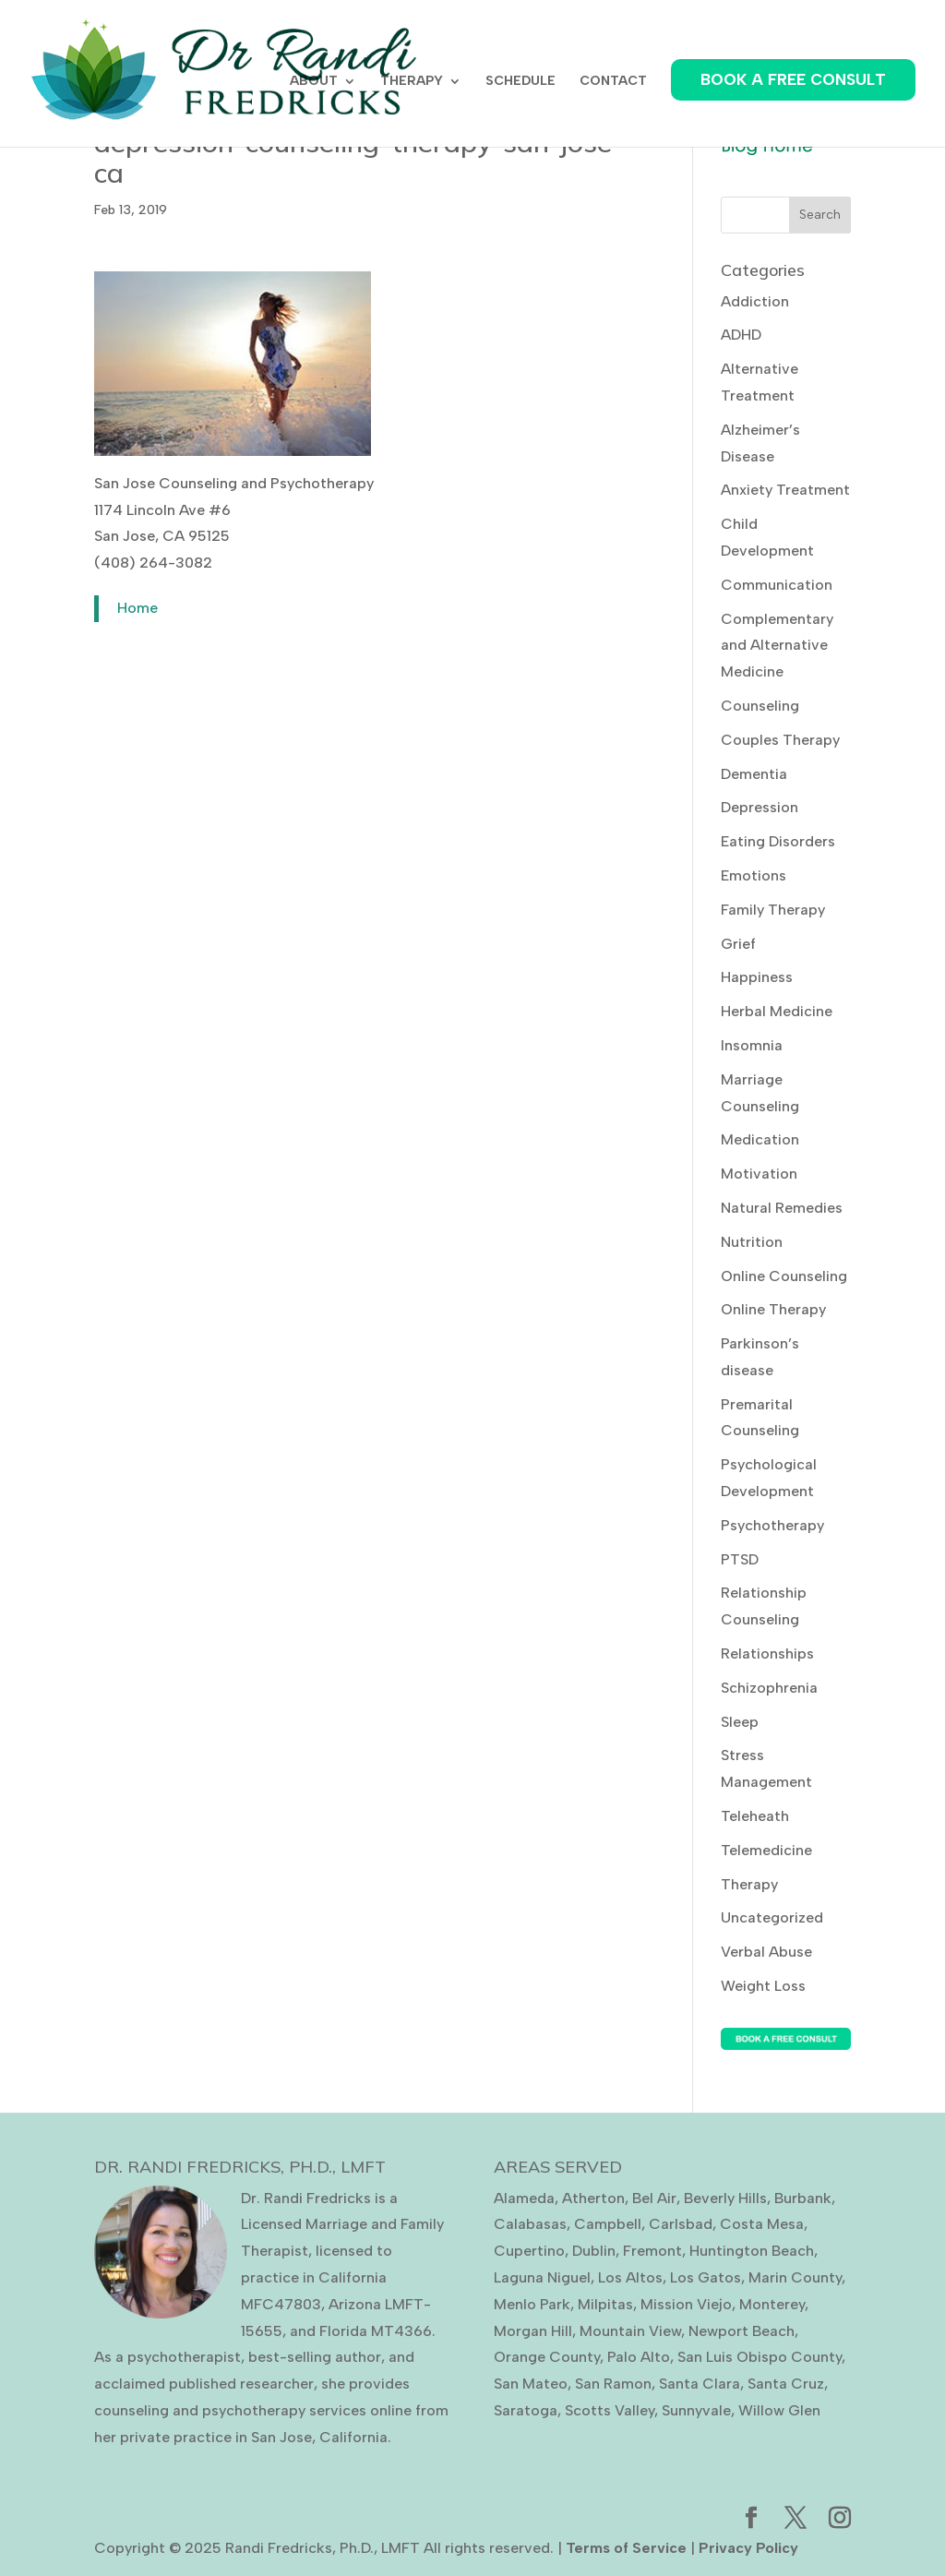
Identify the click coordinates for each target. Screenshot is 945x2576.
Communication (776, 584)
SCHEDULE (520, 82)
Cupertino (529, 2250)
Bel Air (654, 2198)
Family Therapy (773, 909)
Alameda (524, 2198)
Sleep (740, 1722)
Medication (760, 1139)
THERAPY (411, 82)
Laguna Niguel (542, 2277)
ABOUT (314, 82)
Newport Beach (741, 2331)
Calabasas (530, 2224)
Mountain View (630, 2331)
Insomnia (752, 1045)
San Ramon (613, 2383)
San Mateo (531, 2383)
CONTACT (613, 82)
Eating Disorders (778, 841)
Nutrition (752, 1242)
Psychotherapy (772, 1525)
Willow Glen (779, 2410)
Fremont (652, 2250)
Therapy (749, 1884)
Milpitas (605, 2304)
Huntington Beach (751, 2250)
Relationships (767, 1653)
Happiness (757, 977)
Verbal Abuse (766, 1951)
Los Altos (630, 2277)
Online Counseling (784, 1276)
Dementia (754, 774)
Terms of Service (626, 2548)
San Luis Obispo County (759, 2357)
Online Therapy (773, 1309)
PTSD (740, 1559)
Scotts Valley (609, 2410)
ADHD (741, 334)
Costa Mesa (762, 2224)
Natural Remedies (782, 1207)
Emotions (753, 875)
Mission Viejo (686, 2304)
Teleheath (755, 1816)
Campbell (607, 2224)
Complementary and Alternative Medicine (777, 645)
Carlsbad (680, 2224)
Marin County (795, 2277)
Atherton (593, 2198)
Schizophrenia (769, 1687)
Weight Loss (763, 1986)
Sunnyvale (696, 2410)
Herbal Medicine (776, 1011)
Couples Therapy (780, 740)
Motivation (759, 1173)
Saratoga (525, 2410)
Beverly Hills (725, 2198)
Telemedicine (766, 1850)
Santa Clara (699, 2383)
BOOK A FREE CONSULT (793, 79)
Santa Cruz (786, 2383)
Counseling (760, 705)
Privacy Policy (748, 2548)
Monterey (772, 2304)
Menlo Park (532, 2304)
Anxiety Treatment (785, 489)
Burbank (802, 2198)
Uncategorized (772, 1917)
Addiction (755, 301)
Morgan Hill (533, 2331)
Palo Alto (638, 2357)
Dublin (594, 2250)
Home (137, 608)
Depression (759, 807)
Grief (738, 944)
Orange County (547, 2357)
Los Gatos (705, 2277)
